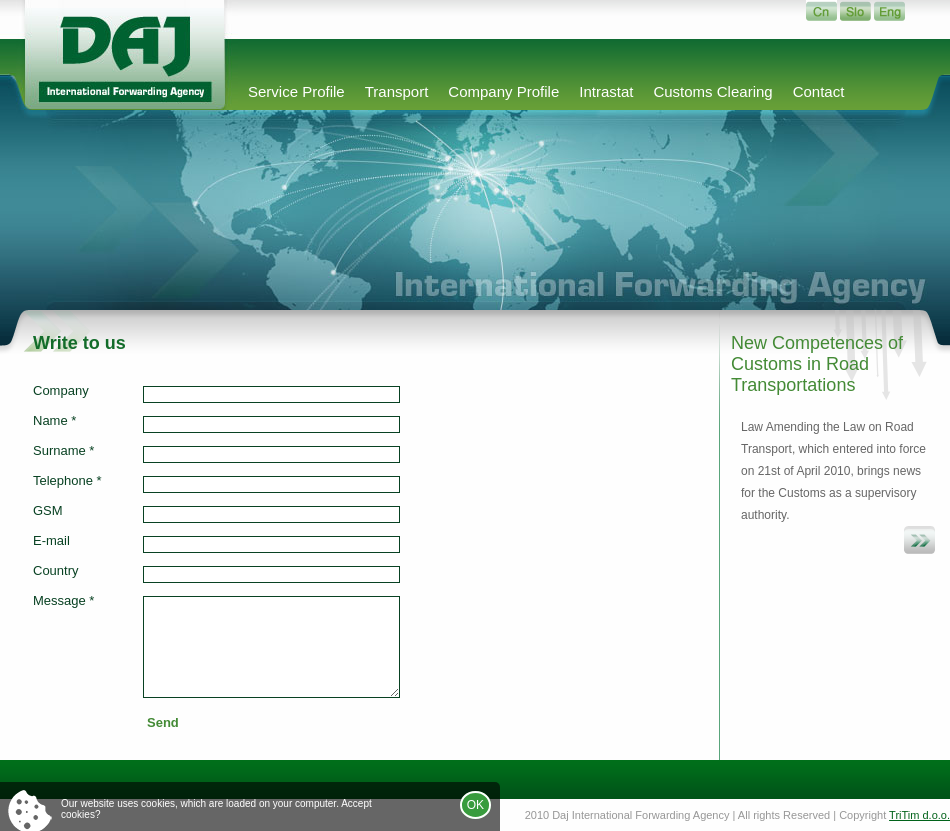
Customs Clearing (712, 91)
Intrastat (606, 91)
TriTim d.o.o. (919, 815)
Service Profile (296, 91)
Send (163, 722)
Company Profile (503, 91)
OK (475, 805)
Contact (819, 91)
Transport (397, 91)
